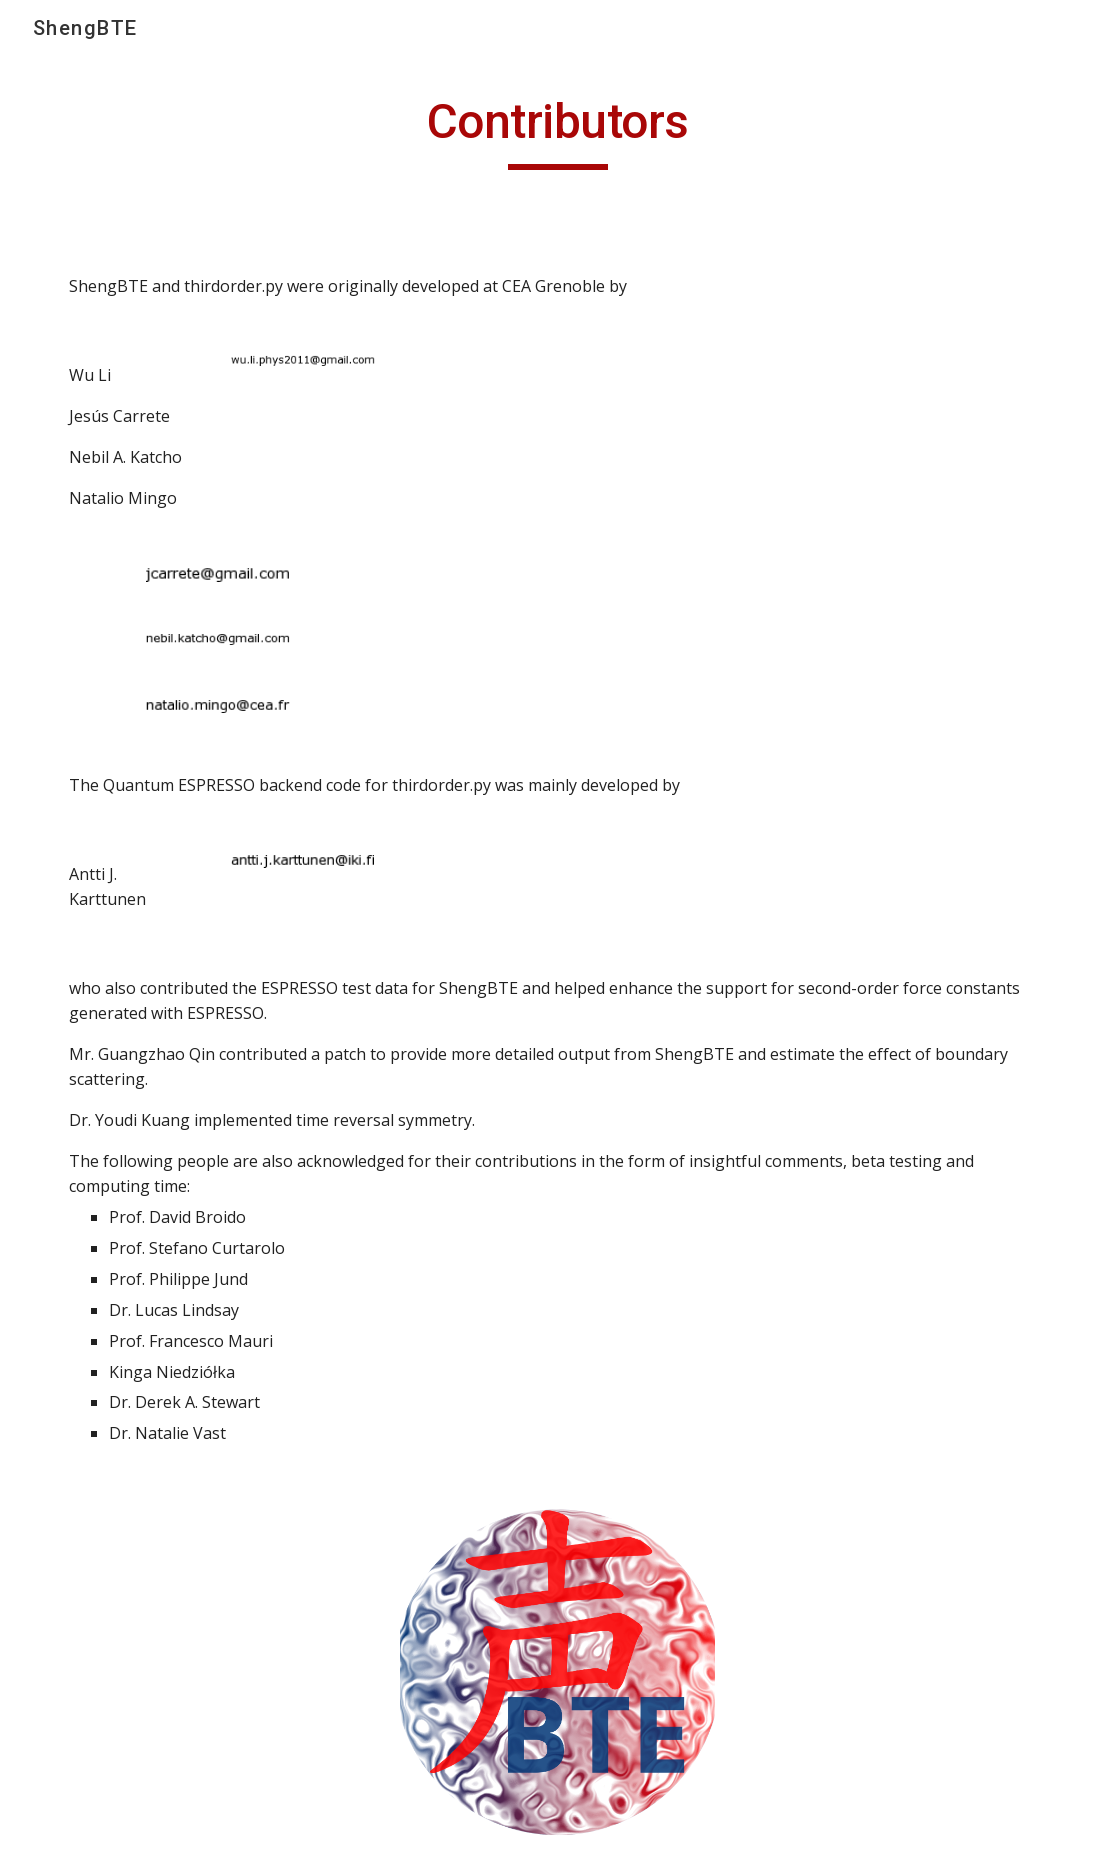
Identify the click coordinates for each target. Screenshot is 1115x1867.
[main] (558, 131)
